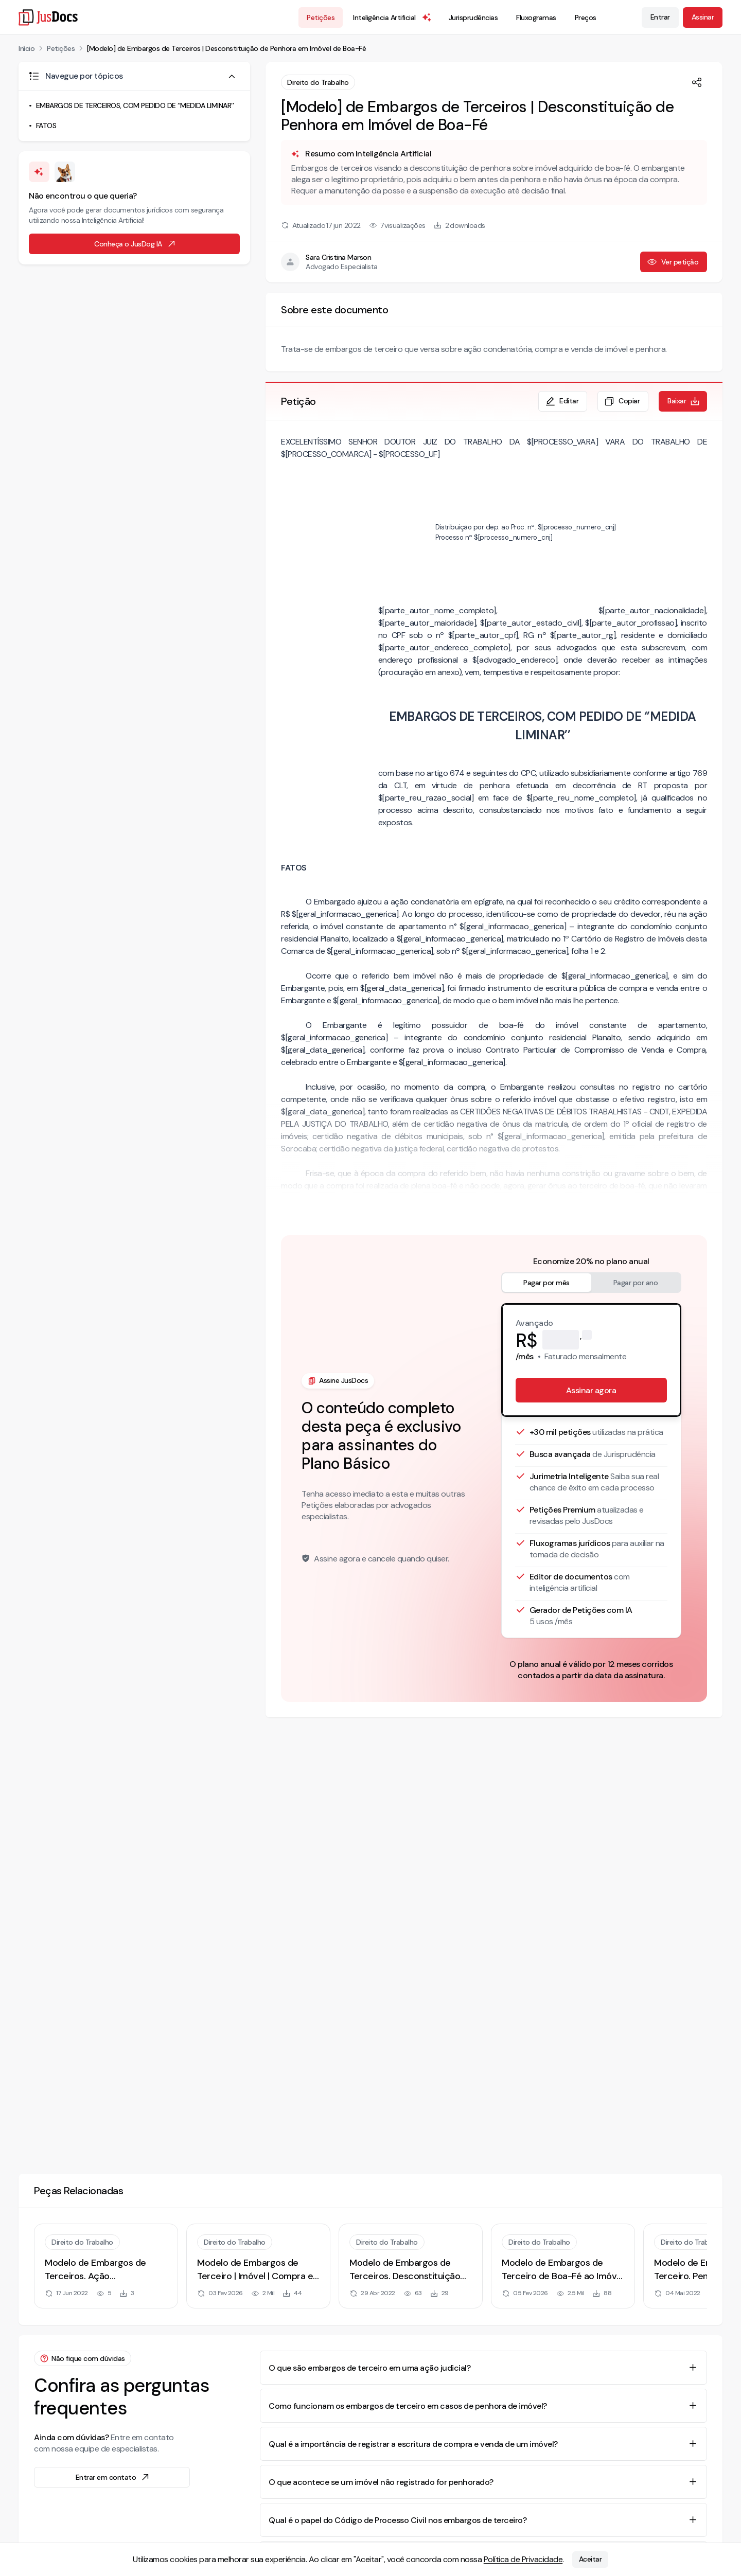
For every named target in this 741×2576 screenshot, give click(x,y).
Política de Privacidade (523, 2559)
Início (26, 48)
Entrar (660, 17)
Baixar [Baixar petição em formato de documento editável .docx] (683, 401)
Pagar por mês (546, 1282)
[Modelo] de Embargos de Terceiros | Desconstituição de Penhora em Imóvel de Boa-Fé (226, 48)
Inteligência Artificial (392, 17)
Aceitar (590, 2559)
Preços (585, 17)
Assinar (703, 17)
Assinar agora (591, 1390)
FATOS (46, 125)
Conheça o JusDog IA (135, 244)
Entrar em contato (113, 2477)
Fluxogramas (536, 17)
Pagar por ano (635, 1282)
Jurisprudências (473, 17)
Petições (320, 17)
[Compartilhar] (696, 82)
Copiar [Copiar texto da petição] (622, 401)
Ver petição (673, 262)
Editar (561, 401)
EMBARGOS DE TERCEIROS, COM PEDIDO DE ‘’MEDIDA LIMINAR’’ (135, 105)
